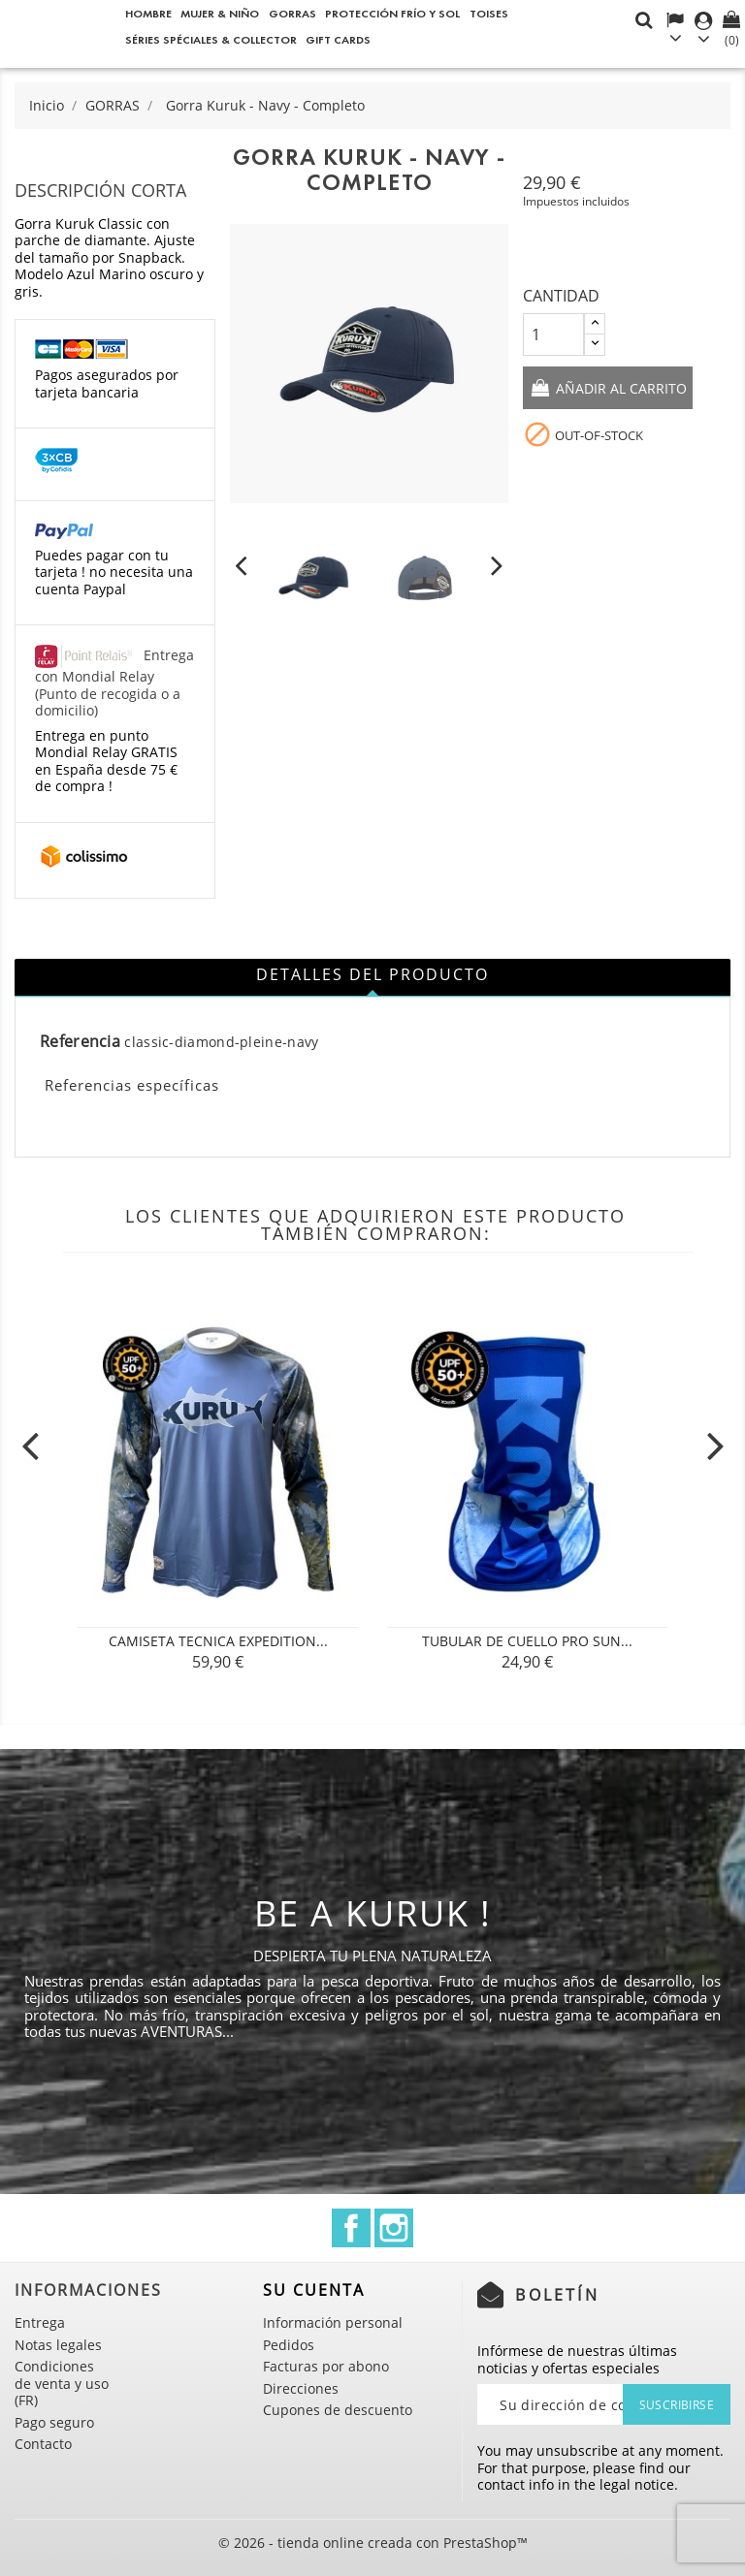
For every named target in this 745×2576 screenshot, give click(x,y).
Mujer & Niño (219, 13)
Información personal (333, 2322)
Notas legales (58, 2345)
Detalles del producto (372, 974)
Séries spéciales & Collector (211, 39)
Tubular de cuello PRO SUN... (527, 1641)
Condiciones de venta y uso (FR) (62, 2383)
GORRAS (292, 13)
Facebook (351, 2228)
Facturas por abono (326, 2366)
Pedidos (288, 2345)
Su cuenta (314, 2290)
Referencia (80, 1042)
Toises (489, 13)
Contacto (43, 2443)
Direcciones (301, 2388)
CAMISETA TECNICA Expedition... (218, 1641)
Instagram (393, 2228)
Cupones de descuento (337, 2410)
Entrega (40, 2322)
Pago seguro (54, 2422)
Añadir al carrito (619, 389)
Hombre (148, 13)
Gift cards (338, 39)
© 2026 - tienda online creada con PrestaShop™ (373, 2542)
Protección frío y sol (392, 13)
